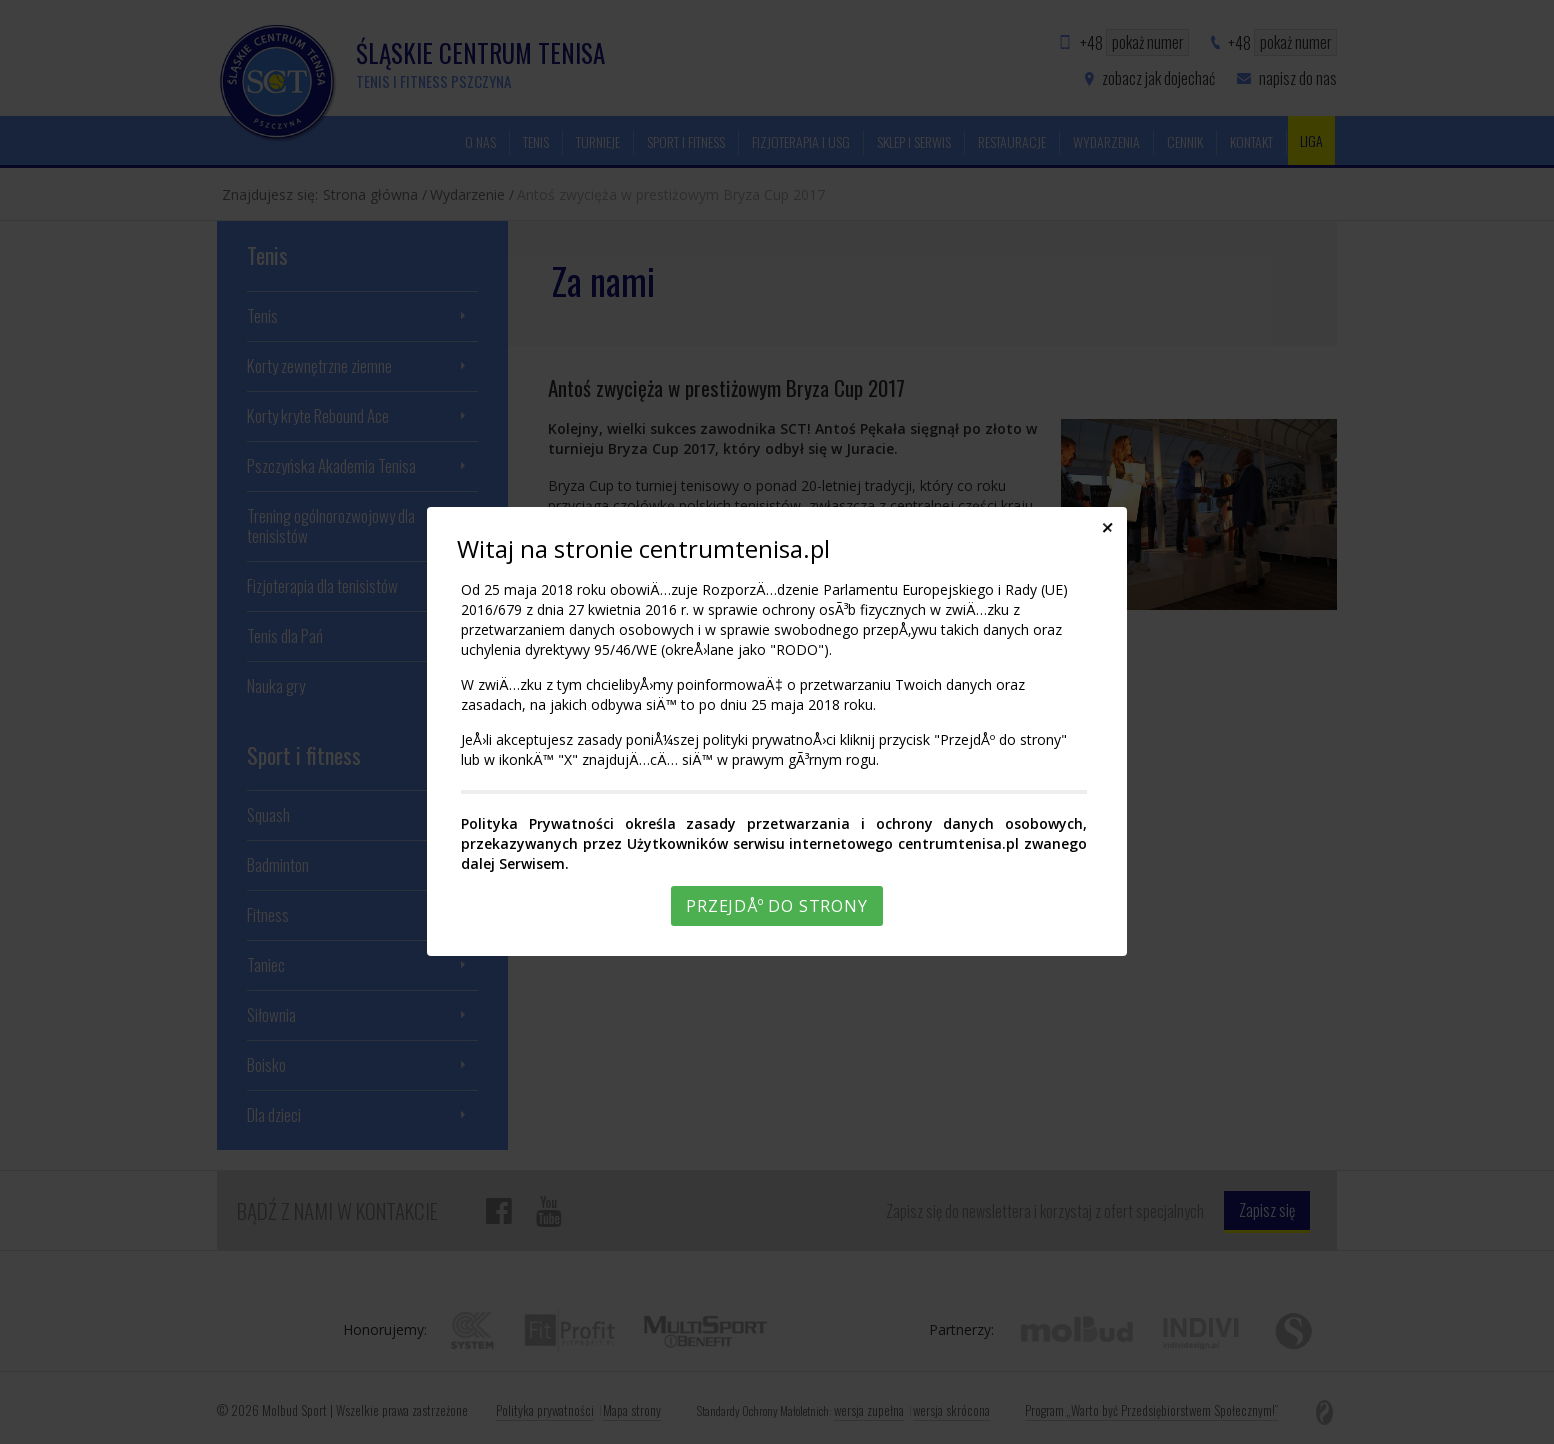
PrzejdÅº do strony (776, 906)
